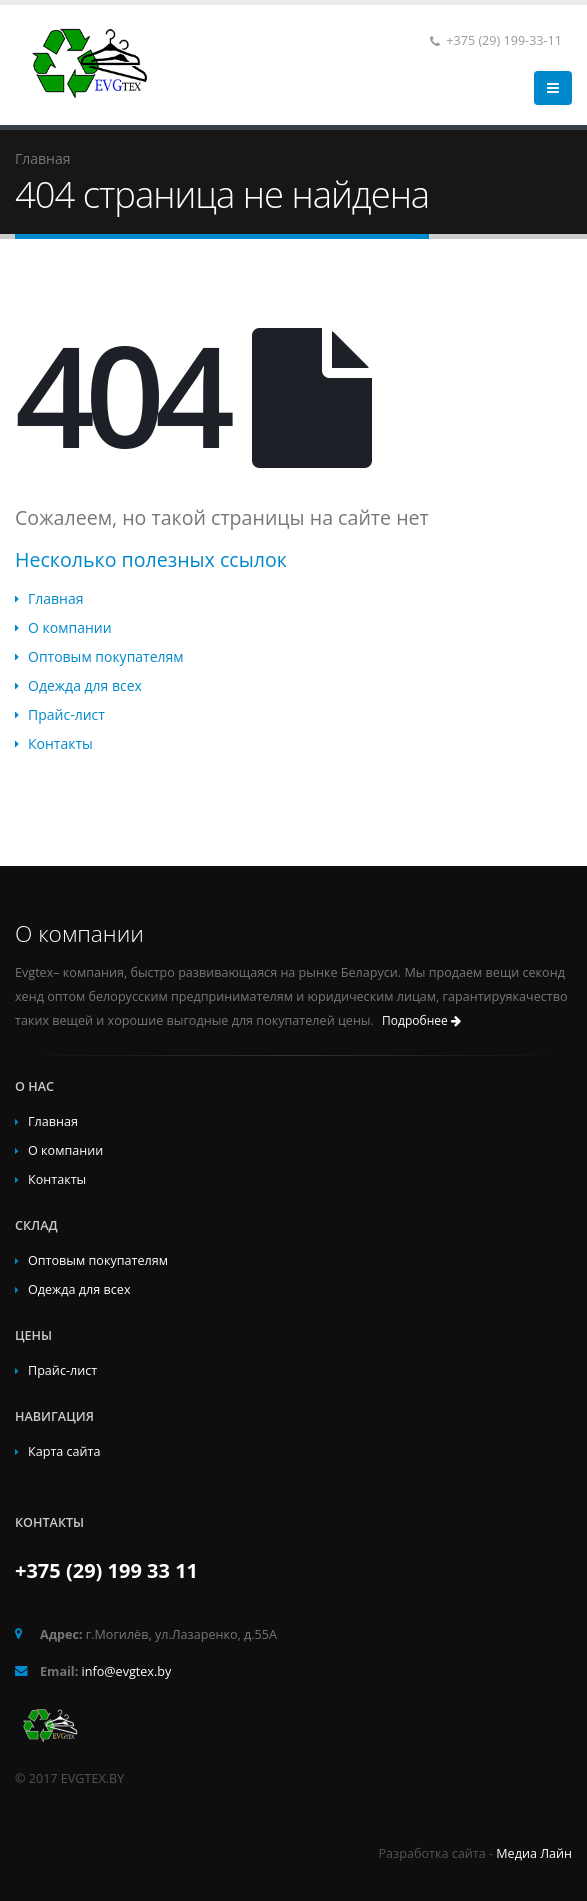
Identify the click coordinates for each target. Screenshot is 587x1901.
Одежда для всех (85, 685)
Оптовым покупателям (106, 656)
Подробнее (421, 1020)
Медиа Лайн (534, 1853)
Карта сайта (64, 1451)
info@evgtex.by (127, 1671)
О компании (70, 627)
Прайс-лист (66, 714)
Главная (56, 598)
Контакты (60, 743)
